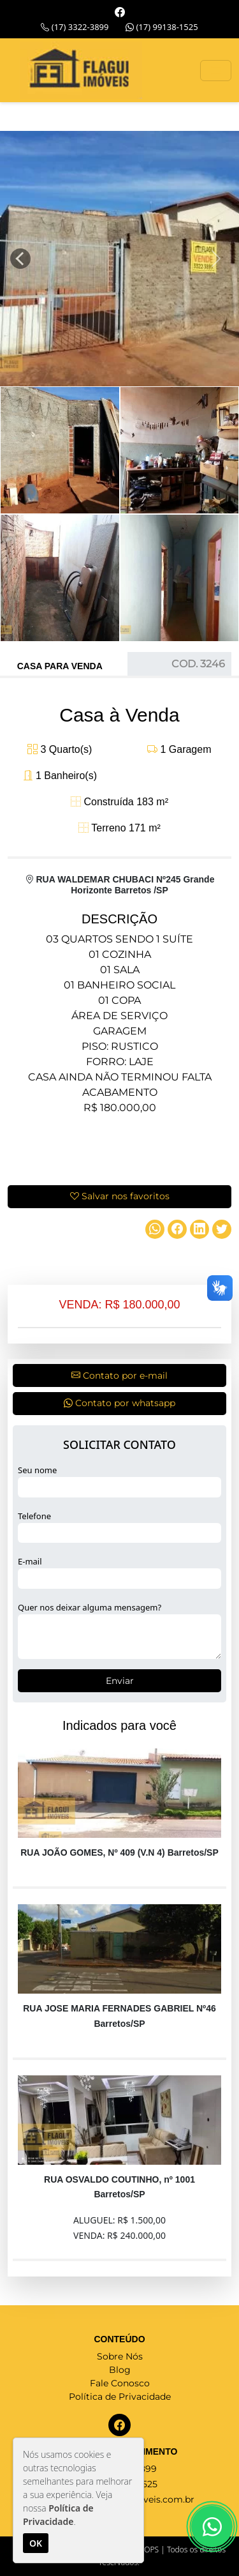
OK (35, 2543)
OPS (151, 2549)
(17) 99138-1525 (162, 27)
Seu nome (37, 1470)
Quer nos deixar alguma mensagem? (89, 1607)
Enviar (120, 1680)
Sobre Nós (120, 2356)
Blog (120, 2369)
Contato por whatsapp (119, 1403)
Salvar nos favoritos (120, 1196)
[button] (15, 258)
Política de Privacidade (120, 2396)
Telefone (34, 1516)
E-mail (30, 1561)
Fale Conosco (120, 2383)
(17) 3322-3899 (74, 27)
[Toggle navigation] (215, 70)
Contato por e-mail (119, 1375)
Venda (87, 666)
